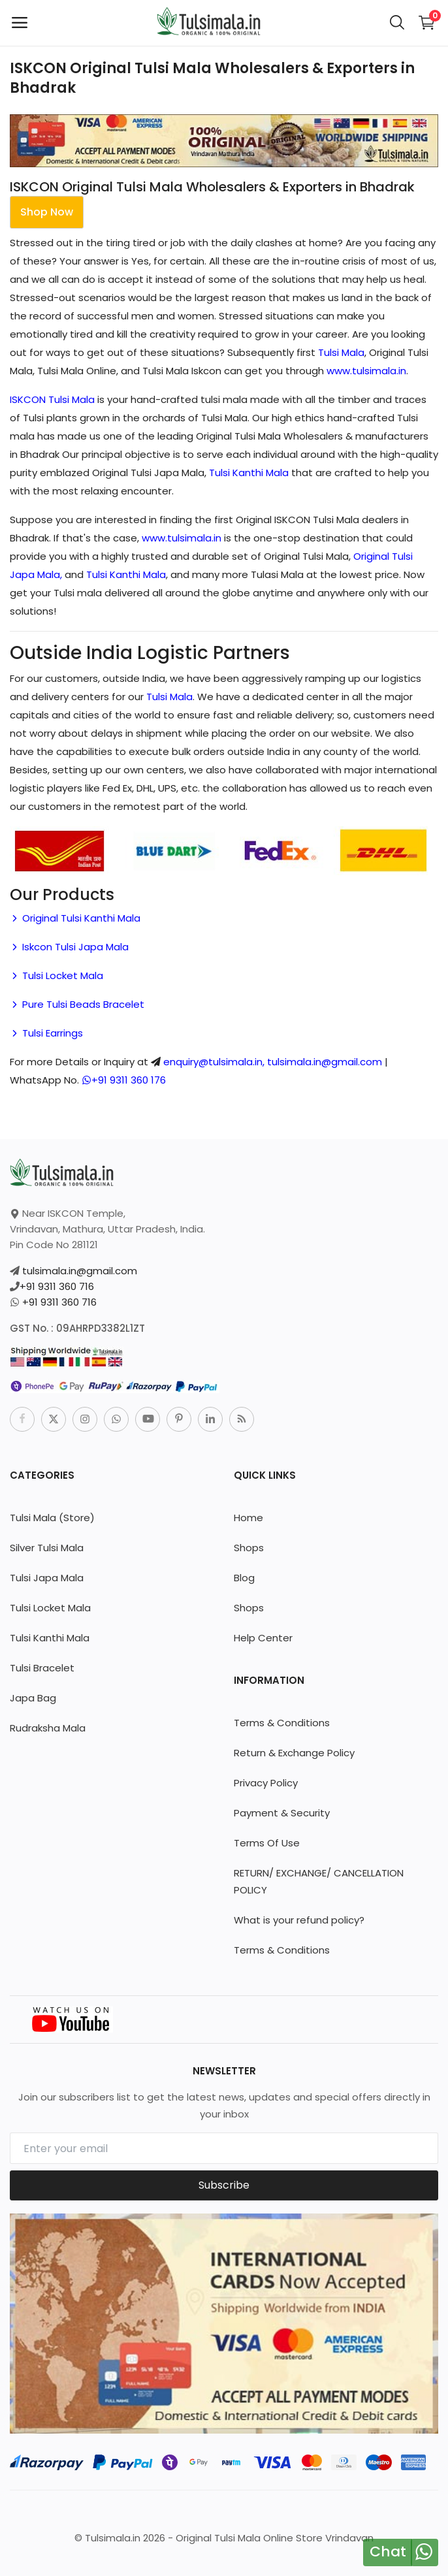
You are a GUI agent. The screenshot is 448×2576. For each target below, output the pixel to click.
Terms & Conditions (282, 1723)
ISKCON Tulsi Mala (52, 399)
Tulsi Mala (341, 352)
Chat (388, 2551)
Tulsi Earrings (46, 1033)
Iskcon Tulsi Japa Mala (69, 947)
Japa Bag (33, 1698)
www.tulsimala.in (366, 371)
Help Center (263, 1638)
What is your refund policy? (299, 1920)
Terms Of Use (267, 1843)
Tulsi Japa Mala (47, 1578)
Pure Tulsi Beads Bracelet (77, 1004)
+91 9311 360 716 (57, 1286)
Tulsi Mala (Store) (52, 1517)
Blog (244, 1578)
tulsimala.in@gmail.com (79, 1271)
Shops (249, 1547)
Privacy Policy (266, 1783)
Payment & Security (282, 1813)
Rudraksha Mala (48, 1728)
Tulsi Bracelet (42, 1668)
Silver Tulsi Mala (47, 1547)
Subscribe (224, 2185)
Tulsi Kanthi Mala (249, 472)
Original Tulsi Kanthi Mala (75, 918)
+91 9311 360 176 (124, 1080)
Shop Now (46, 211)
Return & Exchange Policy (294, 1753)
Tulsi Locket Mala (56, 975)
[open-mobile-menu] (19, 23)
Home (248, 1517)
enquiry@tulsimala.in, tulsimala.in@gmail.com (272, 1062)
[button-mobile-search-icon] (397, 23)
